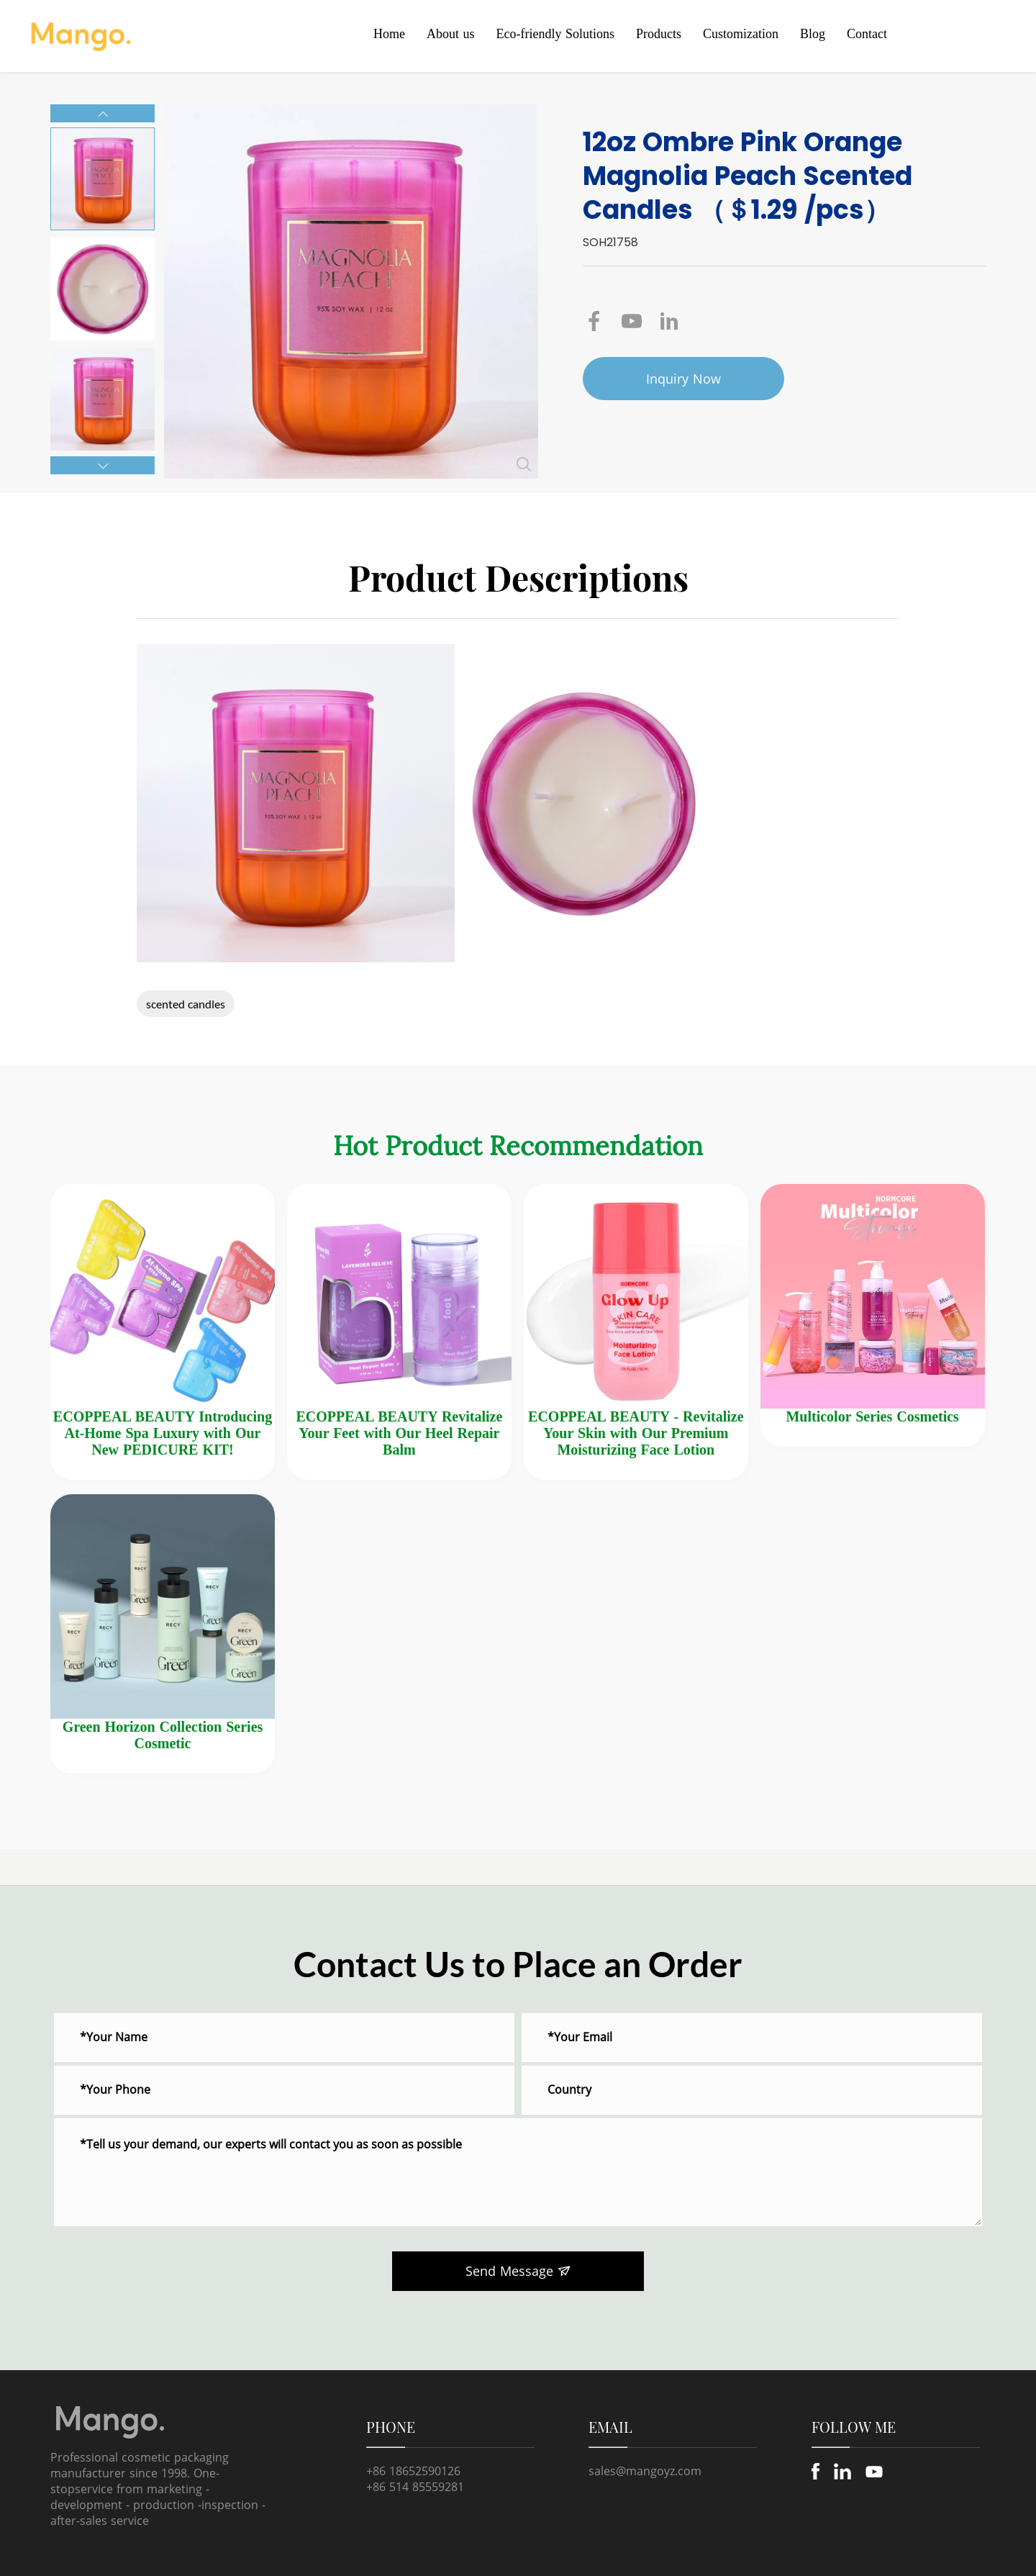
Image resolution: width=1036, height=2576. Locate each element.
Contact (867, 34)
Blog (812, 34)
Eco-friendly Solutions (555, 34)
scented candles (185, 1004)
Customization (740, 34)
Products (658, 34)
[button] (102, 113)
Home (389, 34)
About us (451, 34)
